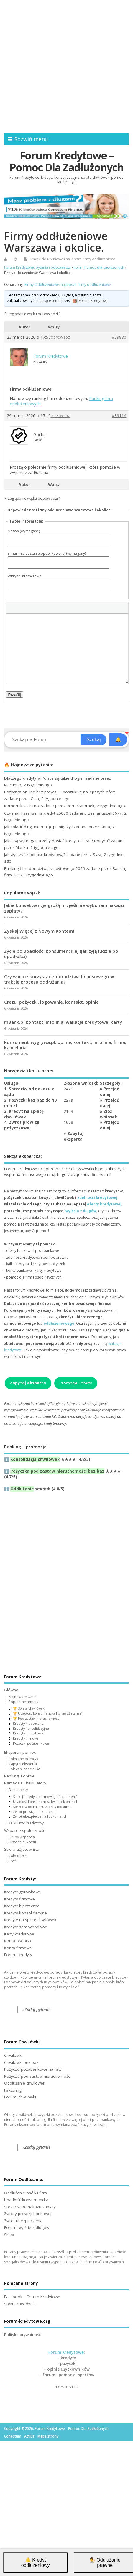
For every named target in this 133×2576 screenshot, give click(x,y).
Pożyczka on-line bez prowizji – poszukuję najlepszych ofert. (60, 791)
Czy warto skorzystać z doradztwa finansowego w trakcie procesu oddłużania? (59, 979)
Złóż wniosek (108, 1114)
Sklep (9, 2234)
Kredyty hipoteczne (28, 1723)
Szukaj (93, 739)
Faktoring (13, 2090)
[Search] (43, 739)
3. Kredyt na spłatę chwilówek (24, 1114)
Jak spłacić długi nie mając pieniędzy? (38, 826)
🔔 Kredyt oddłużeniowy (35, 2562)
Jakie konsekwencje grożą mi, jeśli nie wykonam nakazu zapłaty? (64, 907)
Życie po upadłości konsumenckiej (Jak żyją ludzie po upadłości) (61, 953)
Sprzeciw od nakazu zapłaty (30, 2206)
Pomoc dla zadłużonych (104, 267)
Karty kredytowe (19, 1934)
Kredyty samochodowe (25, 1926)
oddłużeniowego (59, 1323)
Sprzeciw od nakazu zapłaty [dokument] (44, 1806)
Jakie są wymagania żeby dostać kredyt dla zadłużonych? (57, 840)
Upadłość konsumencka (26, 2199)
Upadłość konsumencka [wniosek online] (45, 1801)
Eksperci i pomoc (20, 1752)
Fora (77, 267)
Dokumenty (18, 1789)
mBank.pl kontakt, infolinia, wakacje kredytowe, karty (63, 1022)
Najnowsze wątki (22, 1696)
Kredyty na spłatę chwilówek (30, 1919)
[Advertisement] (66, 66)
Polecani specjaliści (25, 1768)
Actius (29, 2436)
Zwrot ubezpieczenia (23, 2220)
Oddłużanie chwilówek (24, 2083)
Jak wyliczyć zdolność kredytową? (34, 854)
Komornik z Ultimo (21, 805)
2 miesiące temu (46, 300)
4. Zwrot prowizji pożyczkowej (21, 1125)
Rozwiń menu (28, 139)
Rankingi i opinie (19, 1776)
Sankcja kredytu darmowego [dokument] (45, 1796)
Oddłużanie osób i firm (25, 2192)
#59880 (119, 337)
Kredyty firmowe (26, 1738)
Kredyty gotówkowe (28, 1733)
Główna (11, 1689)
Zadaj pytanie (37, 2009)
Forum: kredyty (18, 1954)
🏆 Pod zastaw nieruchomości (36, 1718)
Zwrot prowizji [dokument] (34, 1811)
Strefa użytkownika (21, 1849)
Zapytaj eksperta (73, 1136)
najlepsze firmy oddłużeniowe (91, 259)
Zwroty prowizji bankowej (27, 2213)
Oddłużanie (22, 1489)
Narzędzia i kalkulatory (25, 1783)
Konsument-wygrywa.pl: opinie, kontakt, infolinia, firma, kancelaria (65, 1044)
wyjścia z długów (80, 1210)
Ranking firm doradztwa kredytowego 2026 (44, 868)
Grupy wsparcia (22, 1837)
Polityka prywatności (23, 2334)
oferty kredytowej (104, 1204)
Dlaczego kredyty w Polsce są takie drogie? (44, 778)
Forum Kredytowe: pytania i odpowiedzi (37, 267)
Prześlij (14, 694)
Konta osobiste (18, 1940)
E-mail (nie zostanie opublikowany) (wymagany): (47, 553)
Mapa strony (47, 2436)
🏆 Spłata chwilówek (29, 1708)
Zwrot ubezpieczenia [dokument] (39, 1816)
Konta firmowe (18, 1947)
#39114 (119, 415)
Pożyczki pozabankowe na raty (33, 2069)
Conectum (12, 2436)
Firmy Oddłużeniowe (46, 259)
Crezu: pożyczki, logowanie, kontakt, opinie (51, 1002)
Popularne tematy (23, 1701)
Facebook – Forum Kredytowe (32, 2296)
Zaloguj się (18, 1855)
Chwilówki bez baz (21, 2062)
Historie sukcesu (22, 1842)
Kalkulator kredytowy (26, 1823)
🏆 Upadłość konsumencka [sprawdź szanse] (48, 1713)
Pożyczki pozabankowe (31, 1743)
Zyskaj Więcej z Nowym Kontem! (39, 931)
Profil (13, 1861)
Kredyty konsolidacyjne (31, 1728)
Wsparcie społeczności (25, 1830)
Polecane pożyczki (24, 1758)
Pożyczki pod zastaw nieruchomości (37, 2076)
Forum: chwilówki (20, 2097)
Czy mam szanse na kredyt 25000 (36, 813)
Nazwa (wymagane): (24, 530)
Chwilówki (13, 2055)
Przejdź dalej (109, 1091)
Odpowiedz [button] (60, 338)
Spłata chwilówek (20, 2303)
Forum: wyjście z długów (26, 2227)
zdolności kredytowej (97, 1197)
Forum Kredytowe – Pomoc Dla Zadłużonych (66, 161)
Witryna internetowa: (25, 575)
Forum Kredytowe (66, 2352)
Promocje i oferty (76, 1383)
